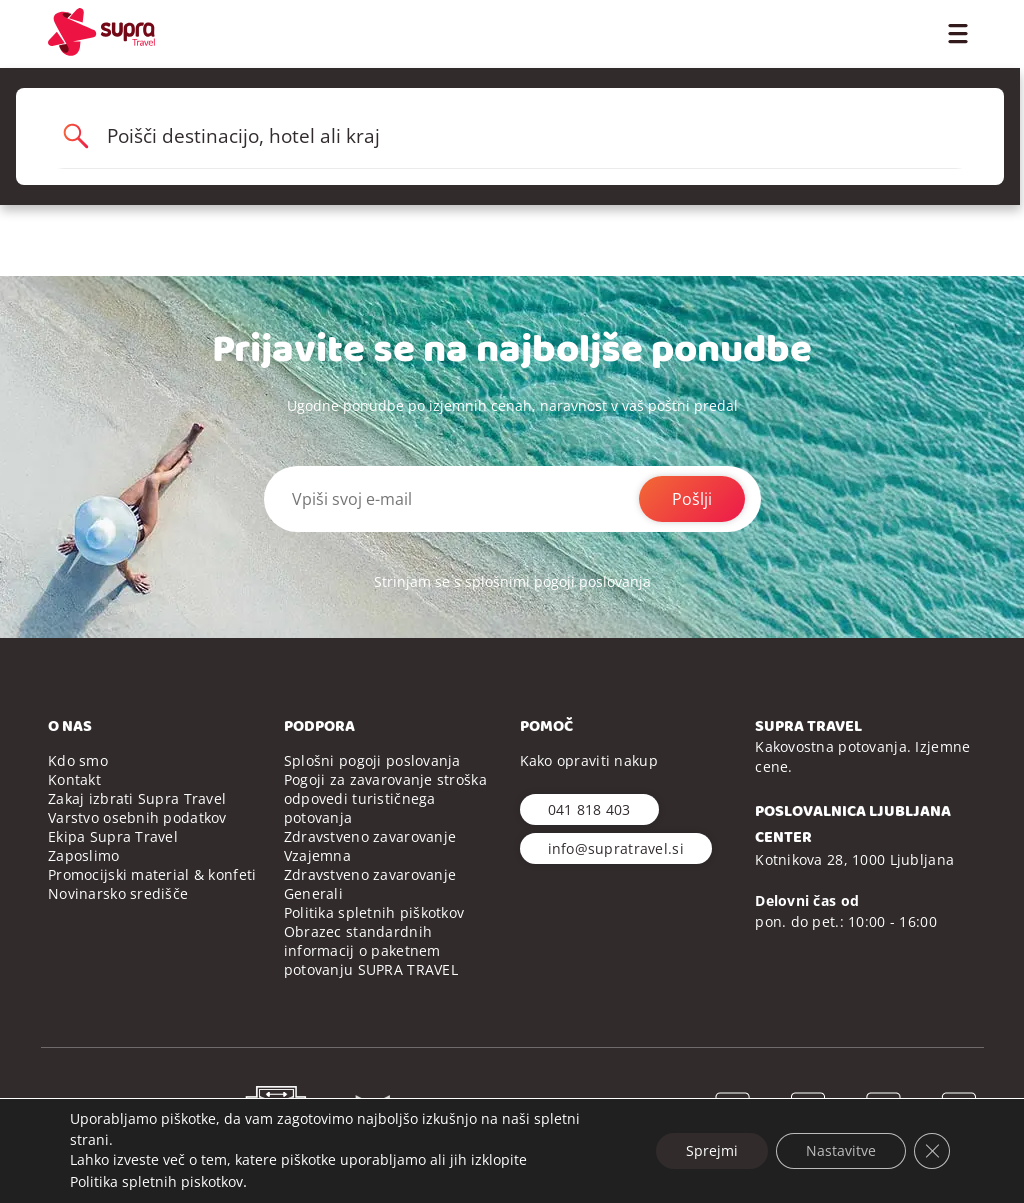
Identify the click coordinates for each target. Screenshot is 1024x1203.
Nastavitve (841, 1150)
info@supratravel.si (616, 848)
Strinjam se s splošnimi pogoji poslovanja (512, 581)
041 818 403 (589, 809)
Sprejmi (712, 1150)
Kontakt (74, 779)
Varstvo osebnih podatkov (137, 817)
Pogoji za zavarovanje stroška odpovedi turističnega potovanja (385, 798)
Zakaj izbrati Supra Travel (137, 798)
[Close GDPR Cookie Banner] (932, 1151)
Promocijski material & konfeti (152, 874)
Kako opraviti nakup (589, 760)
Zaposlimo (84, 855)
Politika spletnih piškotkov (374, 912)
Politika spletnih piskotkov (156, 1181)
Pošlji (692, 499)
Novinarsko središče (118, 893)
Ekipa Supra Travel (113, 836)
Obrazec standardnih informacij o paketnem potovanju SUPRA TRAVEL (371, 950)
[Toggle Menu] (957, 32)
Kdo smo (78, 760)
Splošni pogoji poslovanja (372, 760)
